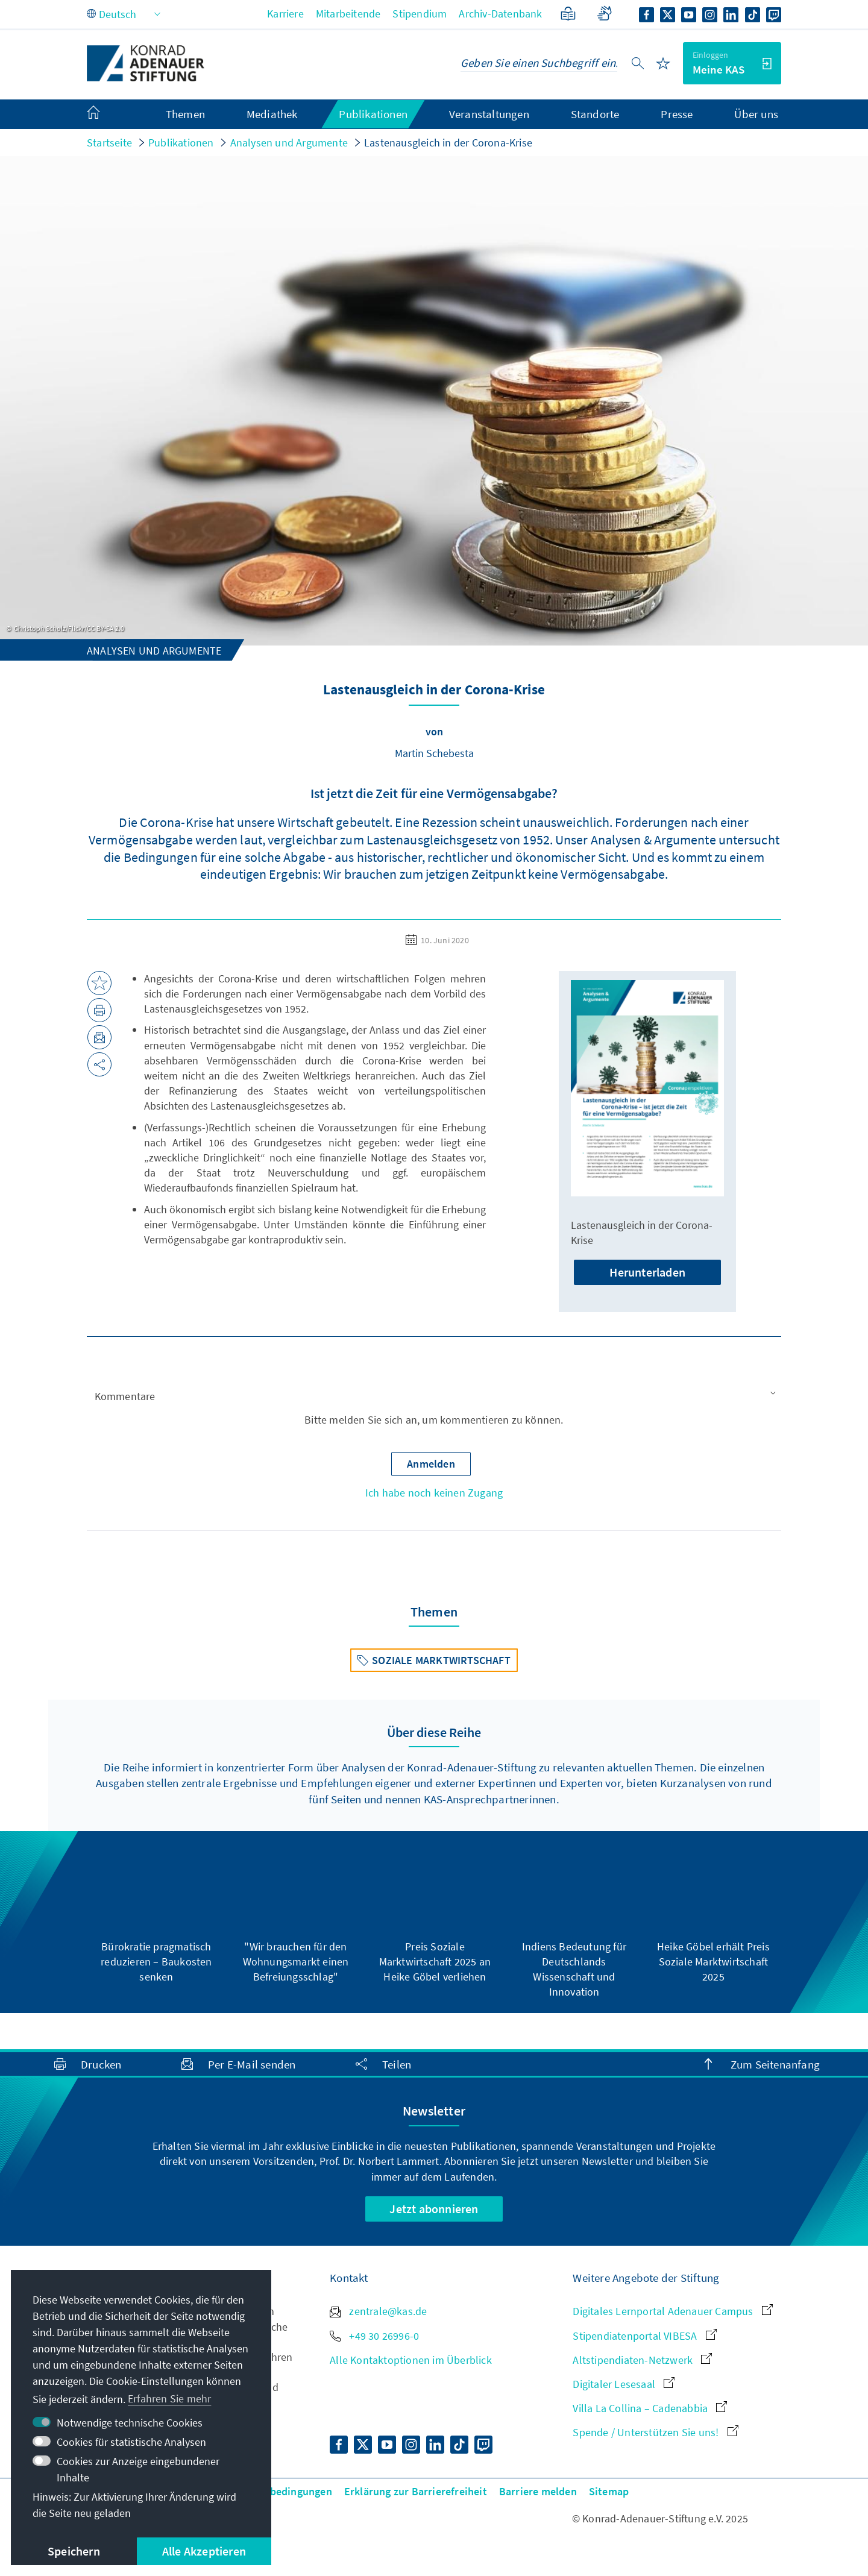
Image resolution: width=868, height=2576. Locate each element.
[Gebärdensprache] (604, 13)
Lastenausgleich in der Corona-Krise (448, 142)
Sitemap (609, 2491)
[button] (434, 1396)
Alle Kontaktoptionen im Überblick (411, 2360)
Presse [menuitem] (677, 114)
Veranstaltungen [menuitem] (489, 114)
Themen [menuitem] (185, 114)
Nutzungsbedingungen (278, 2491)
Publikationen (181, 142)
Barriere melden (538, 2491)
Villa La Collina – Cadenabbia (650, 2408)
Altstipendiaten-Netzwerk (642, 2360)
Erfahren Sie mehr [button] (169, 2398)
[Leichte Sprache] (568, 13)
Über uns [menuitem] (756, 114)
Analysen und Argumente (289, 142)
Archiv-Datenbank (500, 13)
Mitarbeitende (348, 13)
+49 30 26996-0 (374, 2336)
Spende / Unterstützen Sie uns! (655, 2432)
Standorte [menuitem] (595, 114)
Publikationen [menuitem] (373, 114)
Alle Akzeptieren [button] (204, 2551)
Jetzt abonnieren (433, 2208)
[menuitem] (105, 114)
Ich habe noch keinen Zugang (434, 1493)
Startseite (109, 142)
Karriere (285, 13)
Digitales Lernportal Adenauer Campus (672, 2311)
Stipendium (419, 13)
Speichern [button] (74, 2551)
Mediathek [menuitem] (272, 114)
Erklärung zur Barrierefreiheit (415, 2491)
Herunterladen (647, 1272)
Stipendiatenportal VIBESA (644, 2336)
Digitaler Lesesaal (624, 2384)
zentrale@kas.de (378, 2311)
